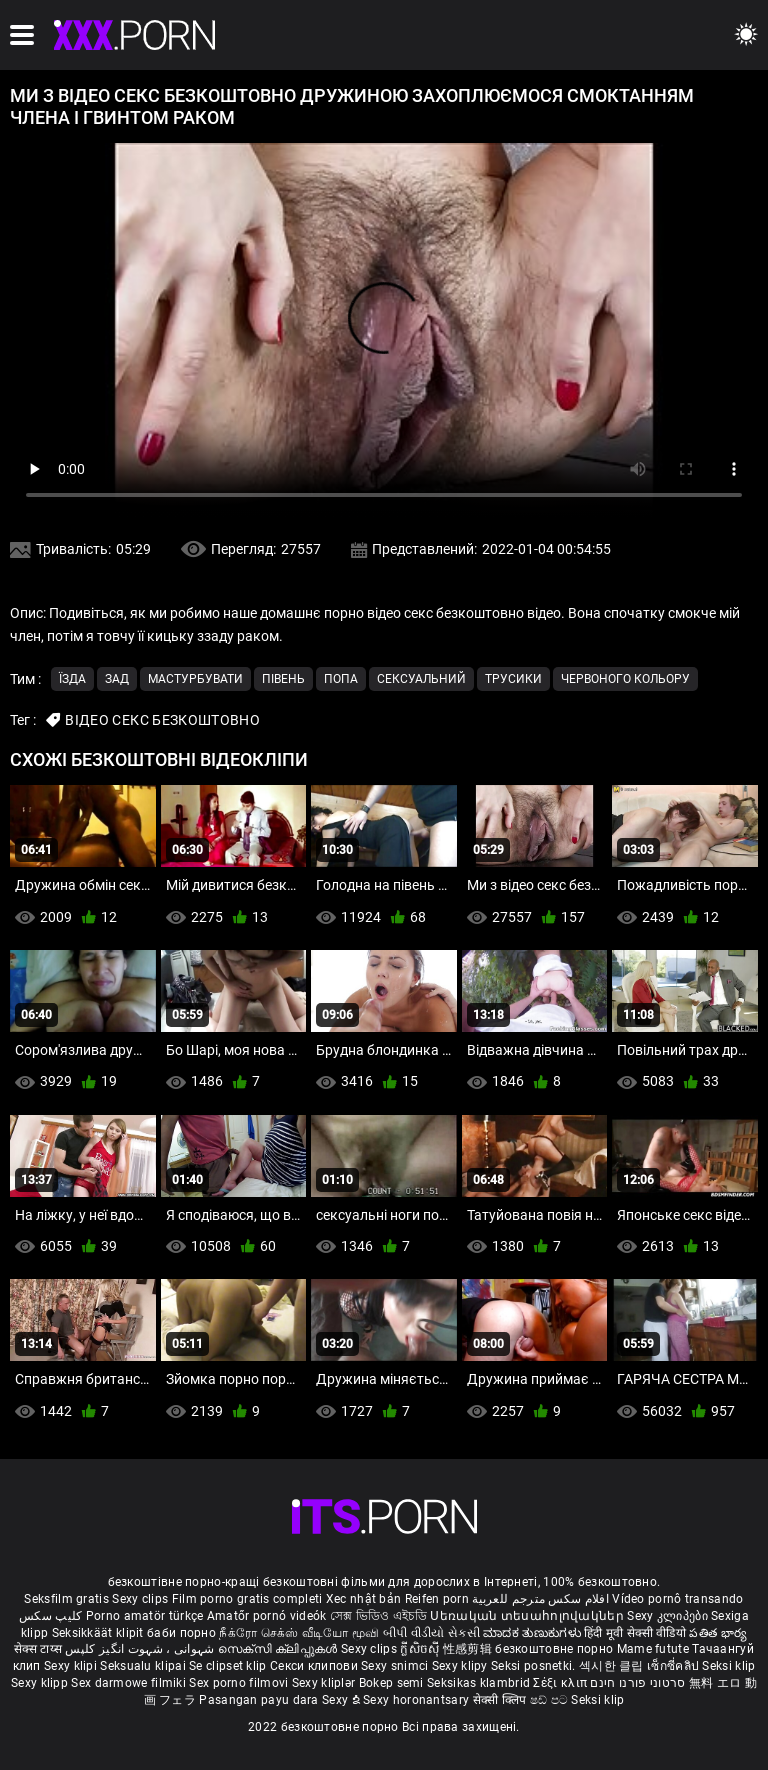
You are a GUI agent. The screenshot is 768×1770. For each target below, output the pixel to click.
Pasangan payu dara (260, 1700)
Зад (117, 679)
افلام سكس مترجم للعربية (540, 1599)
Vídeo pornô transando (677, 1599)
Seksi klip (728, 1666)
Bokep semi (391, 1683)
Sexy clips (141, 1599)
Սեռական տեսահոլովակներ (528, 1616)
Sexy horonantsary (417, 1700)
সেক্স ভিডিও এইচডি (378, 1616)
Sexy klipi (72, 1666)
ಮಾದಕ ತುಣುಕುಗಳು (533, 1633)
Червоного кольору (625, 679)
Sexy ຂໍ (342, 1700)
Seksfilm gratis (66, 1599)
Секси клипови (315, 1666)
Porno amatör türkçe (145, 1616)
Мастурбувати (195, 679)
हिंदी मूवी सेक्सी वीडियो (635, 1633)
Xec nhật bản (364, 1599)
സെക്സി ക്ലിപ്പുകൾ (279, 1649)
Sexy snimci (396, 1666)
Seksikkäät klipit (99, 1633)
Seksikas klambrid (480, 1683)
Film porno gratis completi (247, 1599)
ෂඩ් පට (551, 1700)
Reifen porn (437, 1599)
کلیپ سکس (50, 1616)
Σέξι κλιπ (561, 1683)
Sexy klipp (41, 1683)
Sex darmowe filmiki (128, 1683)
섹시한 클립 (613, 1666)
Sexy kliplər (325, 1683)
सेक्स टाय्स (39, 1649)
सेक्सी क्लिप (501, 1700)
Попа (341, 679)
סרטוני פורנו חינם (637, 1683)
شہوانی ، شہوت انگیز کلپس (141, 1649)
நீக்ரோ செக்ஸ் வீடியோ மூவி (299, 1633)
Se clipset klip (229, 1666)
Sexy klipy (461, 1666)
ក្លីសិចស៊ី (421, 1649)
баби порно (181, 1633)
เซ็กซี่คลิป (674, 1666)
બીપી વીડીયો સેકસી (431, 1633)
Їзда (72, 679)
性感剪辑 (469, 1649)
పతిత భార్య (718, 1633)
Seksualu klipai (144, 1666)
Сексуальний (421, 679)
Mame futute (653, 1649)
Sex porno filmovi (238, 1683)
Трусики (513, 679)
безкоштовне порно (554, 1649)
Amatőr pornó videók (267, 1616)
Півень (283, 679)
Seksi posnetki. (535, 1666)
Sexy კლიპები (669, 1616)
